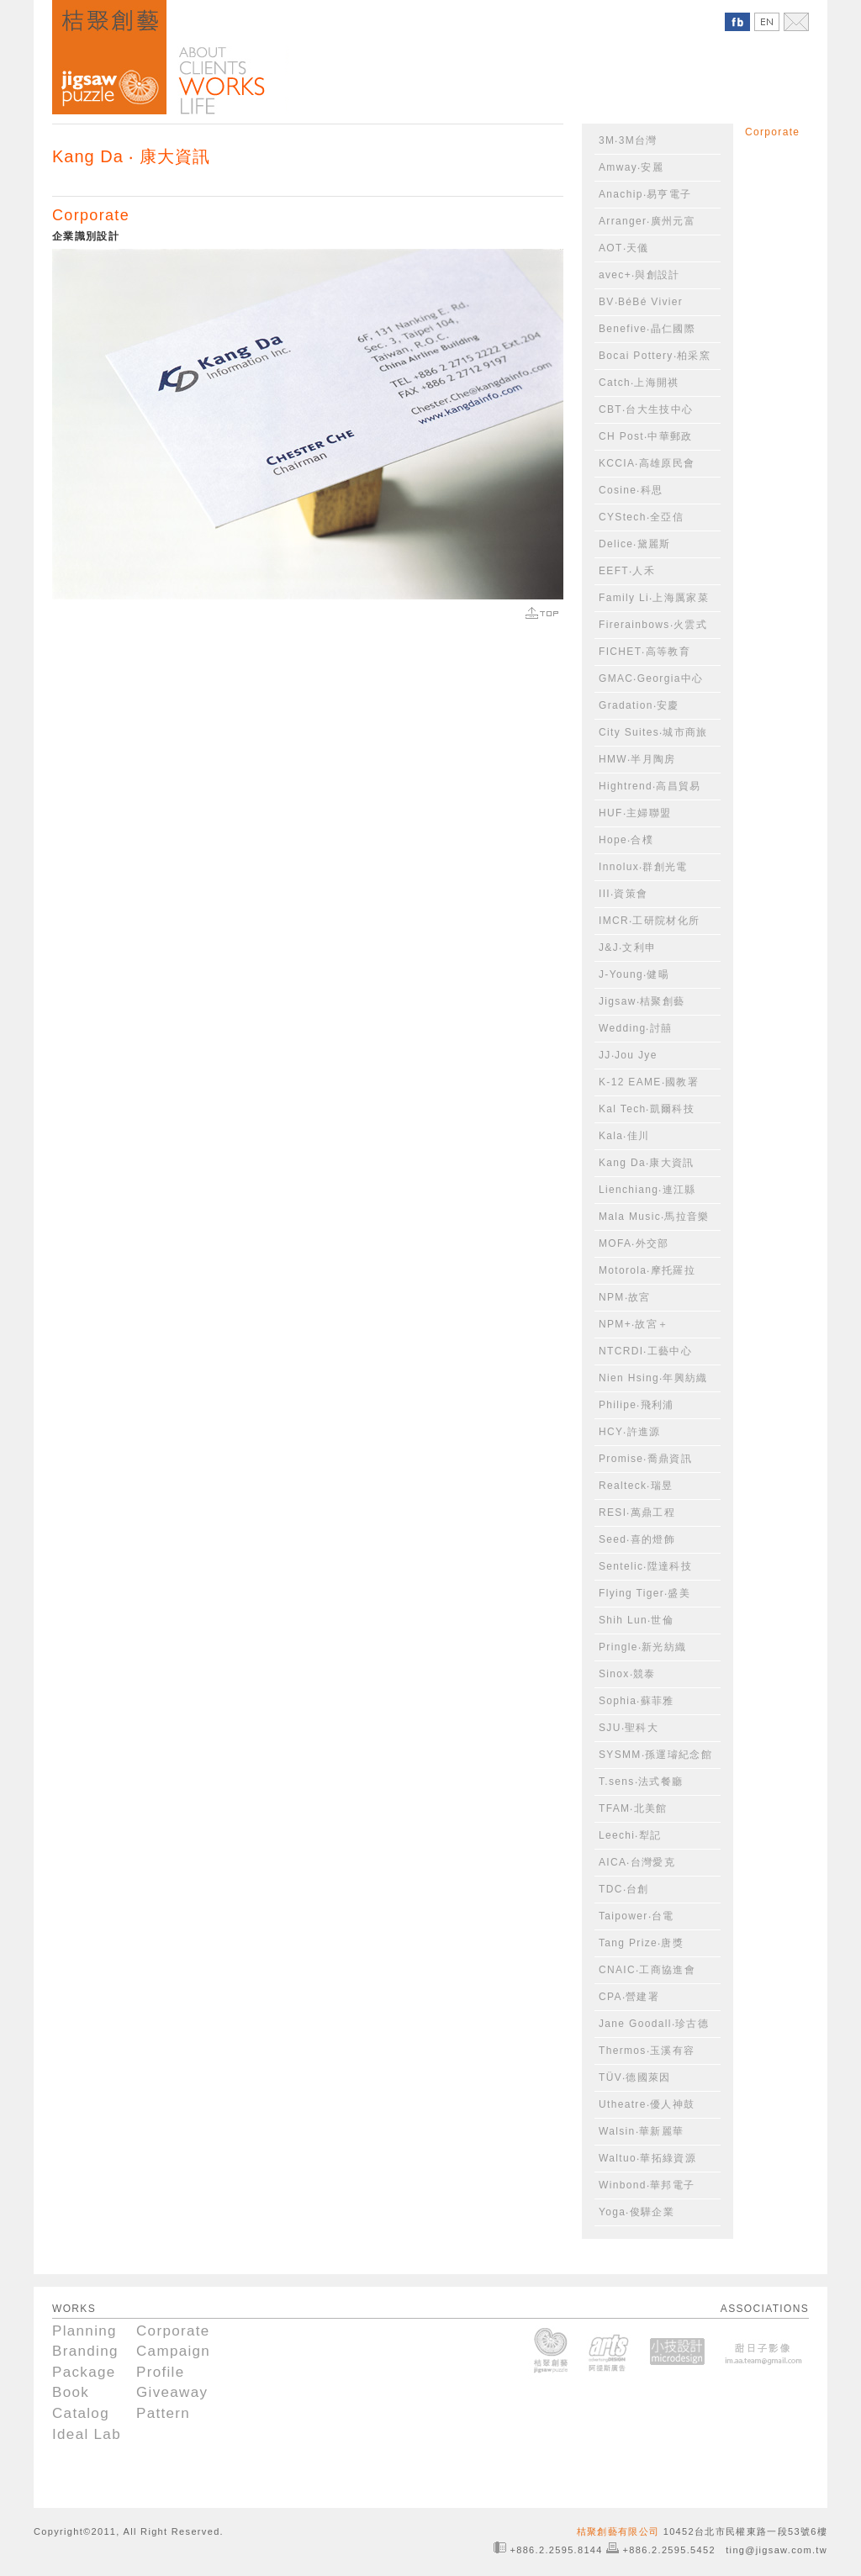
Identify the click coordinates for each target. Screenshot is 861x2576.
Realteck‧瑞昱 (636, 1485)
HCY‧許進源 (630, 1432)
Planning (84, 2331)
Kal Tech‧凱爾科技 (647, 1109)
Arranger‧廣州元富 (647, 221)
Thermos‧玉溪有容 (647, 2050)
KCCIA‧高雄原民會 (647, 463)
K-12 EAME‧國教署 (649, 1082)
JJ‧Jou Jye (628, 1055)
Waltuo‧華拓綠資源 (647, 2158)
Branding (85, 2351)
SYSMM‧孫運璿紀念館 (655, 1754)
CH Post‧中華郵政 (646, 436)
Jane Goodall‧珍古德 (654, 2024)
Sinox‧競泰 (627, 1674)
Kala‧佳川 (624, 1136)
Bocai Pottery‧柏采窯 (654, 356)
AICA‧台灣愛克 (637, 1862)
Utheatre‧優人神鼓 (647, 2104)
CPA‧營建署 (629, 1997)
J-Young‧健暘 (634, 974)
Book (70, 2392)
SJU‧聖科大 (628, 1728)
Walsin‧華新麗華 (641, 2131)
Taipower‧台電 (636, 1916)
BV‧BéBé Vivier (641, 302)
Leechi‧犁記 (630, 1835)
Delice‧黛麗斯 (635, 544)
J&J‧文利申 (627, 947)
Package (84, 2372)
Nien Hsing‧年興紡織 (653, 1378)
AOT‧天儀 (624, 248)
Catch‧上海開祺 (639, 382)
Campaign (173, 2351)
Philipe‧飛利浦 (636, 1405)
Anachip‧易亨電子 (645, 194)
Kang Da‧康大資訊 (647, 1163)
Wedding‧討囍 (635, 1028)
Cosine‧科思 (631, 490)
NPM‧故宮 (625, 1297)
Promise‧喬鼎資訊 (645, 1459)
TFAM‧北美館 (633, 1808)
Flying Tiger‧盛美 (644, 1593)
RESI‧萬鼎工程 (637, 1512)
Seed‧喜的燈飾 (637, 1539)
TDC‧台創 (624, 1889)
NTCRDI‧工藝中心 (645, 1351)
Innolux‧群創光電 (643, 867)
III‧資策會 (623, 894)
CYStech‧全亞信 (641, 517)
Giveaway (172, 2392)
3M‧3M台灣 (628, 140)
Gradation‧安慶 (639, 705)
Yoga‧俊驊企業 (636, 2212)
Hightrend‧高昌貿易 (650, 786)
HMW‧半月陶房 (637, 759)
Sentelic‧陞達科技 (645, 1566)
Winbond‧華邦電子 (647, 2185)
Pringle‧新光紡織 (642, 1647)
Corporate (90, 215)
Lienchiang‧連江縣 (647, 1190)
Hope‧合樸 (626, 840)
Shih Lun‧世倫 (636, 1620)
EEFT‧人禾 (627, 571)
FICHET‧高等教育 (644, 651)
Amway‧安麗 (631, 167)
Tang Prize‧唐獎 (641, 1943)
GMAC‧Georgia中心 (651, 678)
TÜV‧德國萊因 (635, 2077)
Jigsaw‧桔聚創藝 (641, 1001)
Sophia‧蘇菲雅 (636, 1701)
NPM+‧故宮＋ (633, 1324)
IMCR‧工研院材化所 (649, 920)
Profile (160, 2372)
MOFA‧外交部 (634, 1243)
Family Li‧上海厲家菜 (654, 598)
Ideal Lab (86, 2434)
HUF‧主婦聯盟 (635, 813)
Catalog (80, 2413)
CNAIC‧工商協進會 (647, 1970)
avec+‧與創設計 (639, 275)
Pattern (163, 2413)
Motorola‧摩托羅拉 (647, 1270)
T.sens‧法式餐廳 (641, 1781)
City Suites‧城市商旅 (653, 732)
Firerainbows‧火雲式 (653, 625)
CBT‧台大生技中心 (646, 409)
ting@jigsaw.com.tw (776, 2550)
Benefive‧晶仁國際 (647, 329)
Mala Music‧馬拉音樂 (654, 1216)
